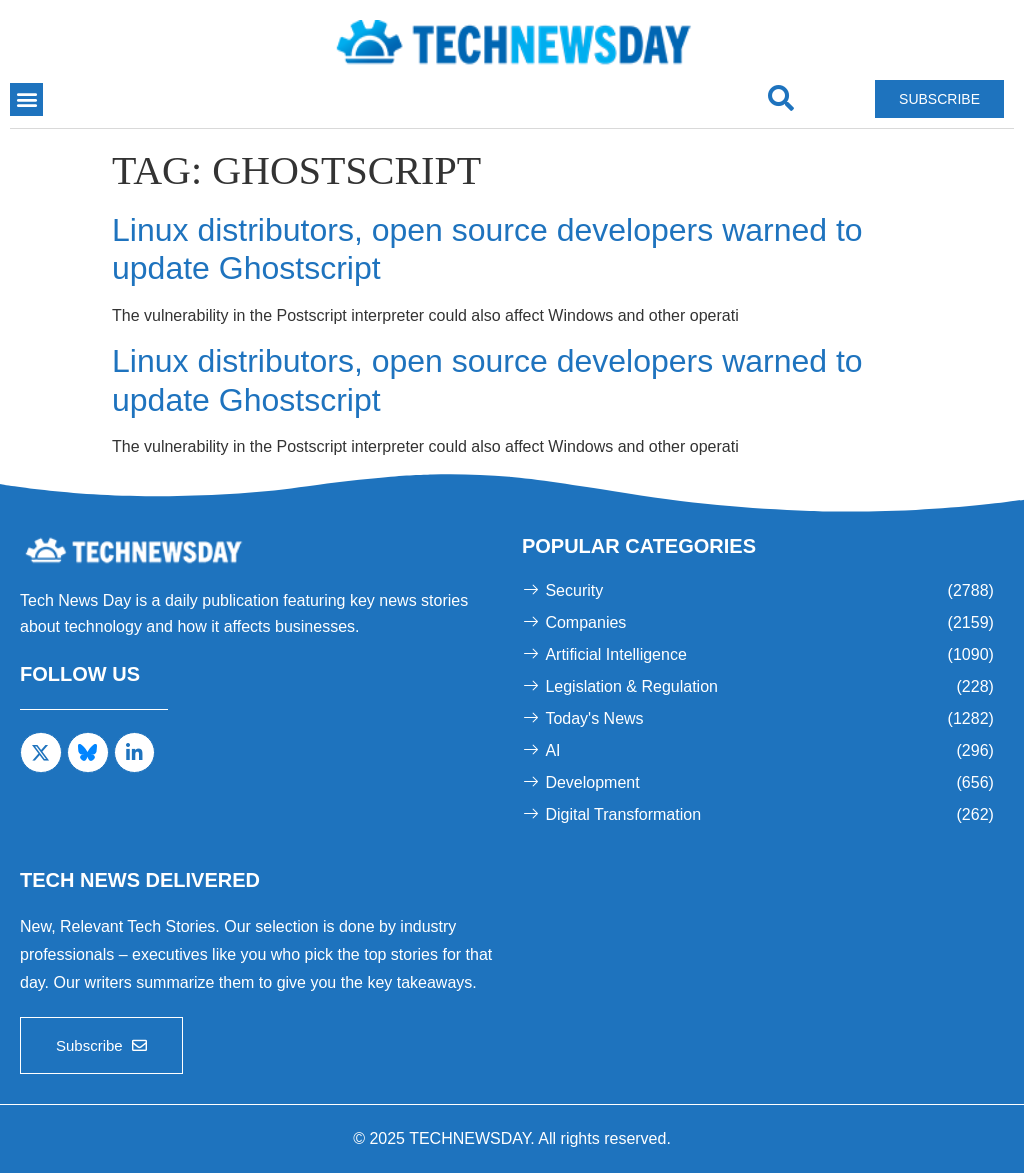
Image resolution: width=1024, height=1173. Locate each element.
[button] (26, 99)
